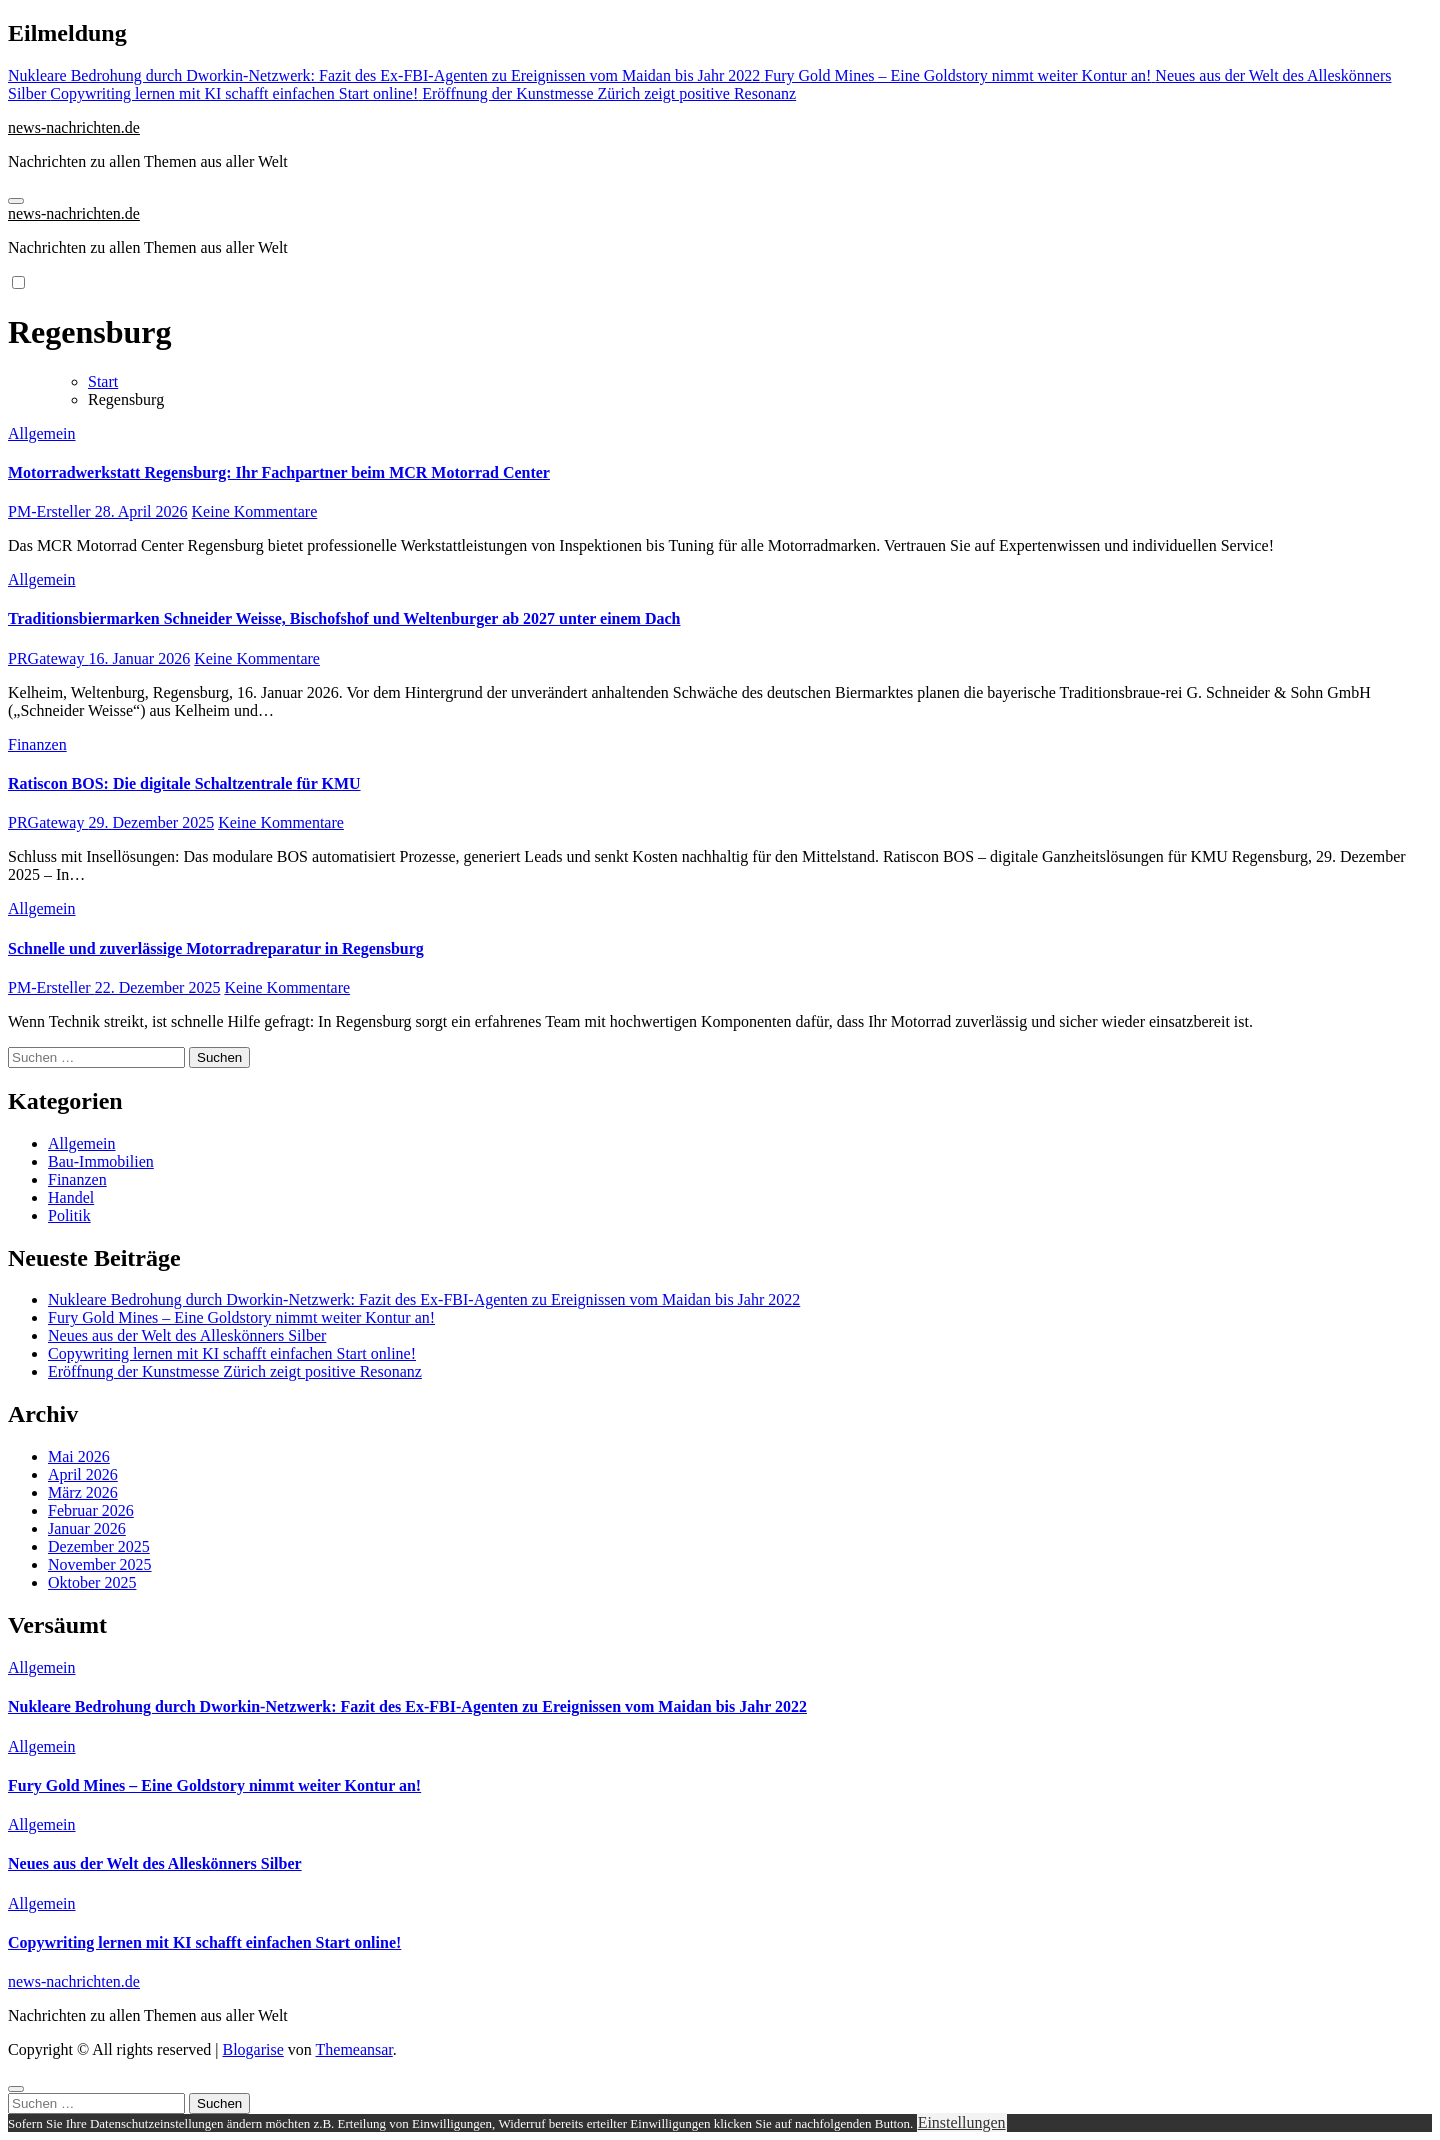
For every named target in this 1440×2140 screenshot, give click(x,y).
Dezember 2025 (99, 1546)
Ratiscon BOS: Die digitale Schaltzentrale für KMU (184, 783)
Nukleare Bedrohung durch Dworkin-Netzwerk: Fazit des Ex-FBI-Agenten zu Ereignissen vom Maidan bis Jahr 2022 (424, 1299)
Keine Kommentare (255, 511)
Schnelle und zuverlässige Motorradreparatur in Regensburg (216, 948)
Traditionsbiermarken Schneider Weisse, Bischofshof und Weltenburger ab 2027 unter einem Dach (344, 618)
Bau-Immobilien (101, 1161)
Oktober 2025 (92, 1582)
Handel (71, 1197)
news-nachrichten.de (74, 127)
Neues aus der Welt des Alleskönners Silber (187, 1335)
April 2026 (83, 1474)
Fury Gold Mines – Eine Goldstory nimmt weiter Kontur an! (241, 1317)
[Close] (16, 2089)
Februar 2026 (91, 1510)
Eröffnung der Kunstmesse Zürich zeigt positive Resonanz (235, 1371)
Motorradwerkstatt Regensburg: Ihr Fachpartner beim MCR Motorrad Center (279, 472)
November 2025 (100, 1564)
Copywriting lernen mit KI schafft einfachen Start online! (232, 1353)
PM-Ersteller (51, 511)
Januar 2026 (87, 1528)
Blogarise (252, 2049)
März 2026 (83, 1492)
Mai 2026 (79, 1456)
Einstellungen (962, 2122)
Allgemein (42, 433)
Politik (69, 1215)
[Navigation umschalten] (16, 201)
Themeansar (354, 2049)
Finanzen (37, 744)
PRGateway (48, 658)
